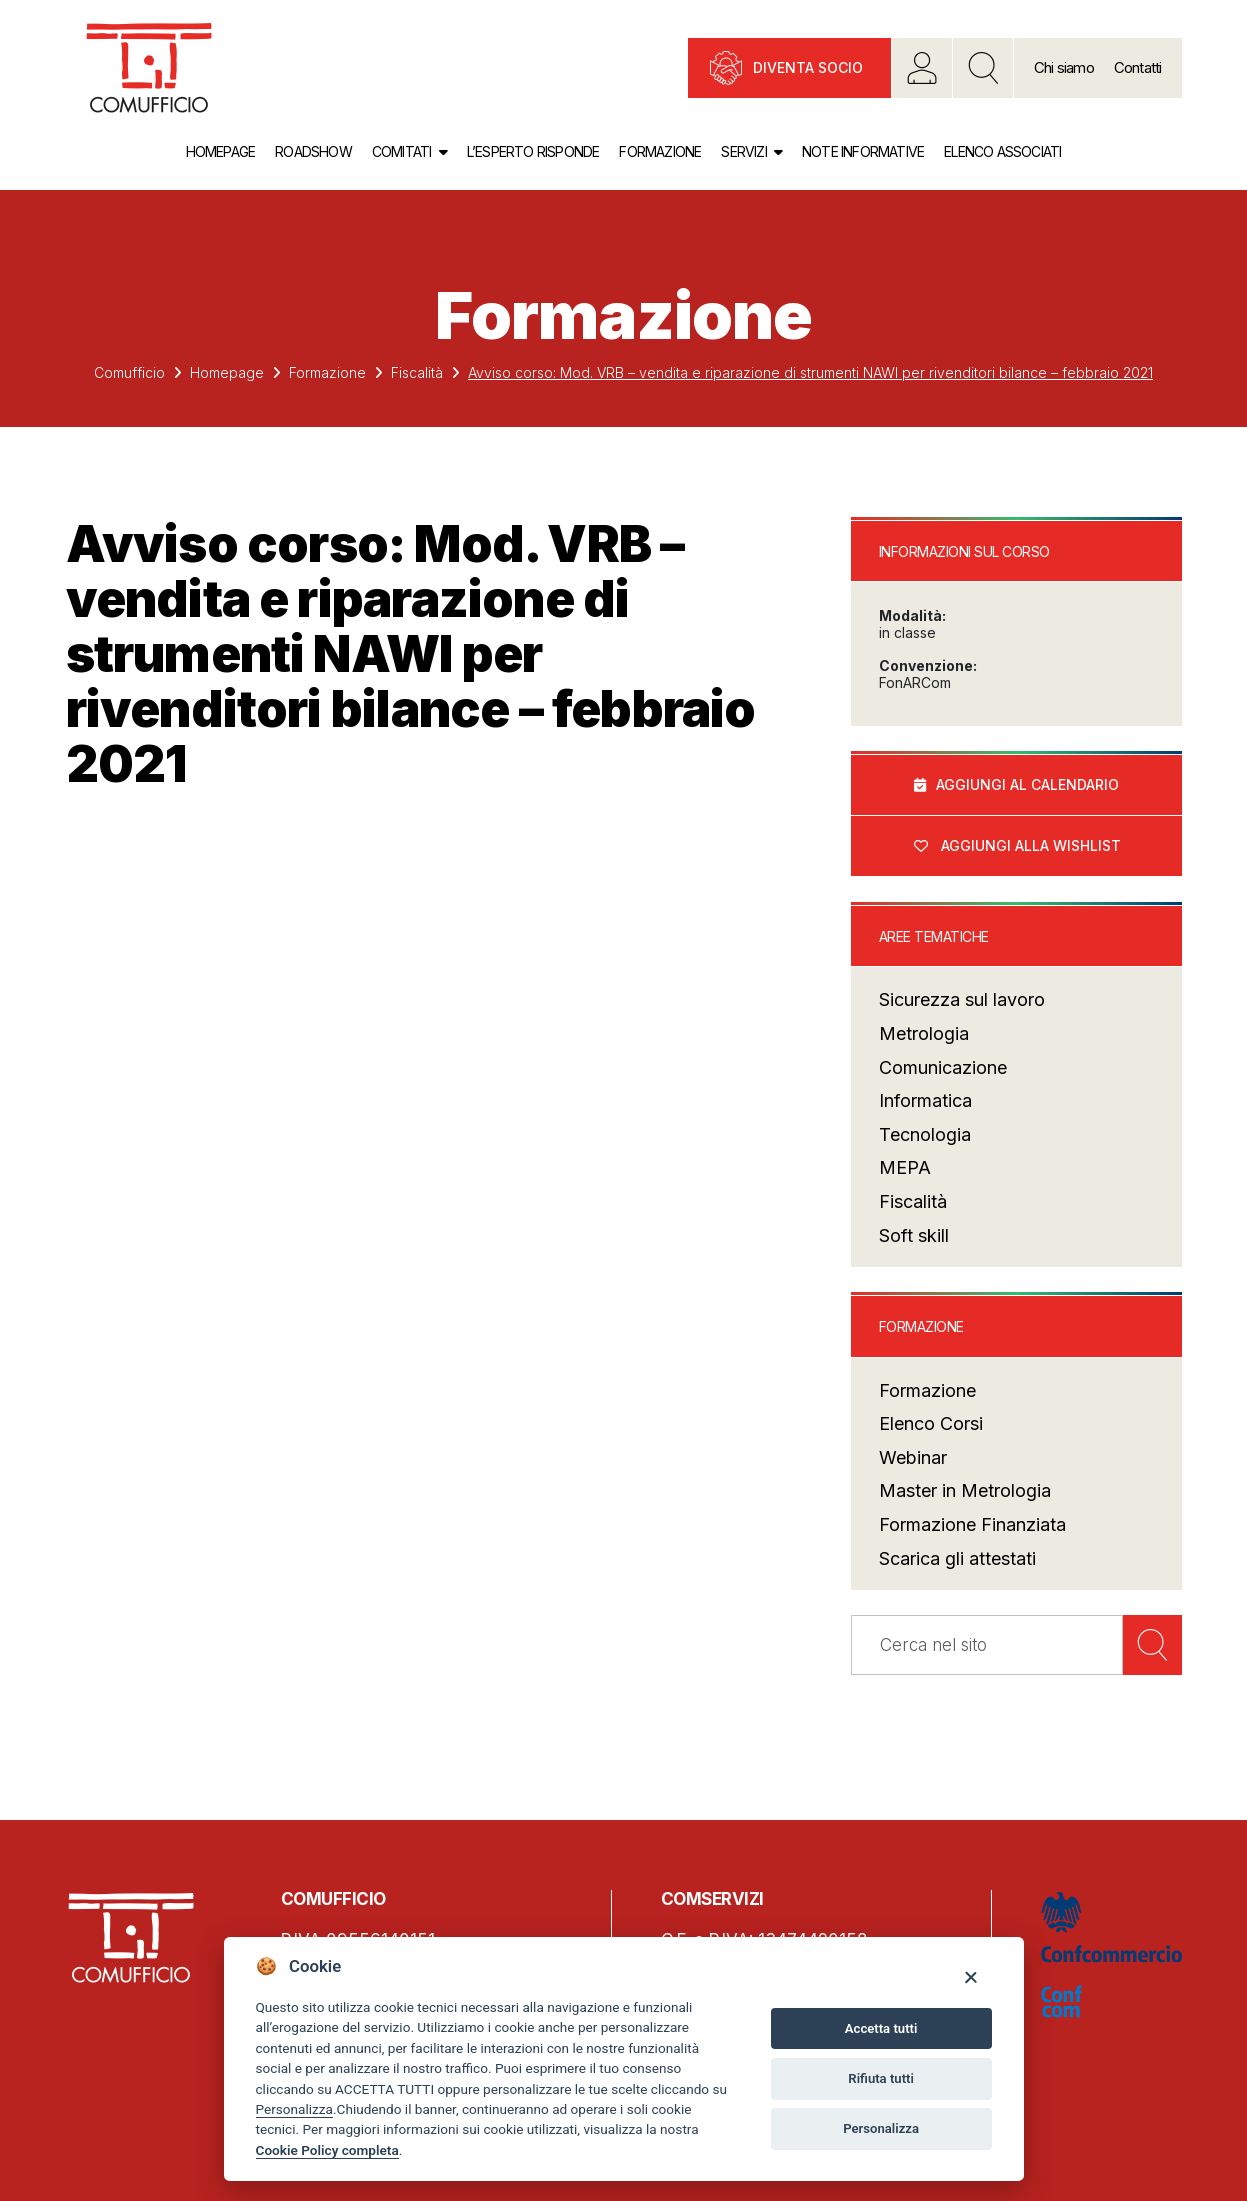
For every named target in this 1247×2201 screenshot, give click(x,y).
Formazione (660, 151)
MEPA (905, 1168)
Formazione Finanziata (972, 1524)
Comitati (402, 151)
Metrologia (924, 1033)
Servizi (743, 151)
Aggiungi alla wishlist (1031, 845)
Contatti (1138, 67)
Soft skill (914, 1235)
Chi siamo (1064, 67)
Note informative (863, 151)
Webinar (913, 1457)
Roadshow (313, 151)
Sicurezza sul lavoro (962, 1000)
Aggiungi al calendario (1027, 784)
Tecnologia (925, 1134)
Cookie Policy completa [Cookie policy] (327, 2150)
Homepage (221, 151)
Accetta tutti (881, 2028)
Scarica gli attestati (957, 1558)
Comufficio (129, 372)
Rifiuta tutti (881, 2078)
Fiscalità (417, 372)
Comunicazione (943, 1067)
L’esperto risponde (533, 151)
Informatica (925, 1101)
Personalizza (294, 2109)
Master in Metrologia (965, 1491)
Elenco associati (1002, 151)
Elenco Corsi (931, 1424)
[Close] (970, 1976)
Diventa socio (808, 67)
